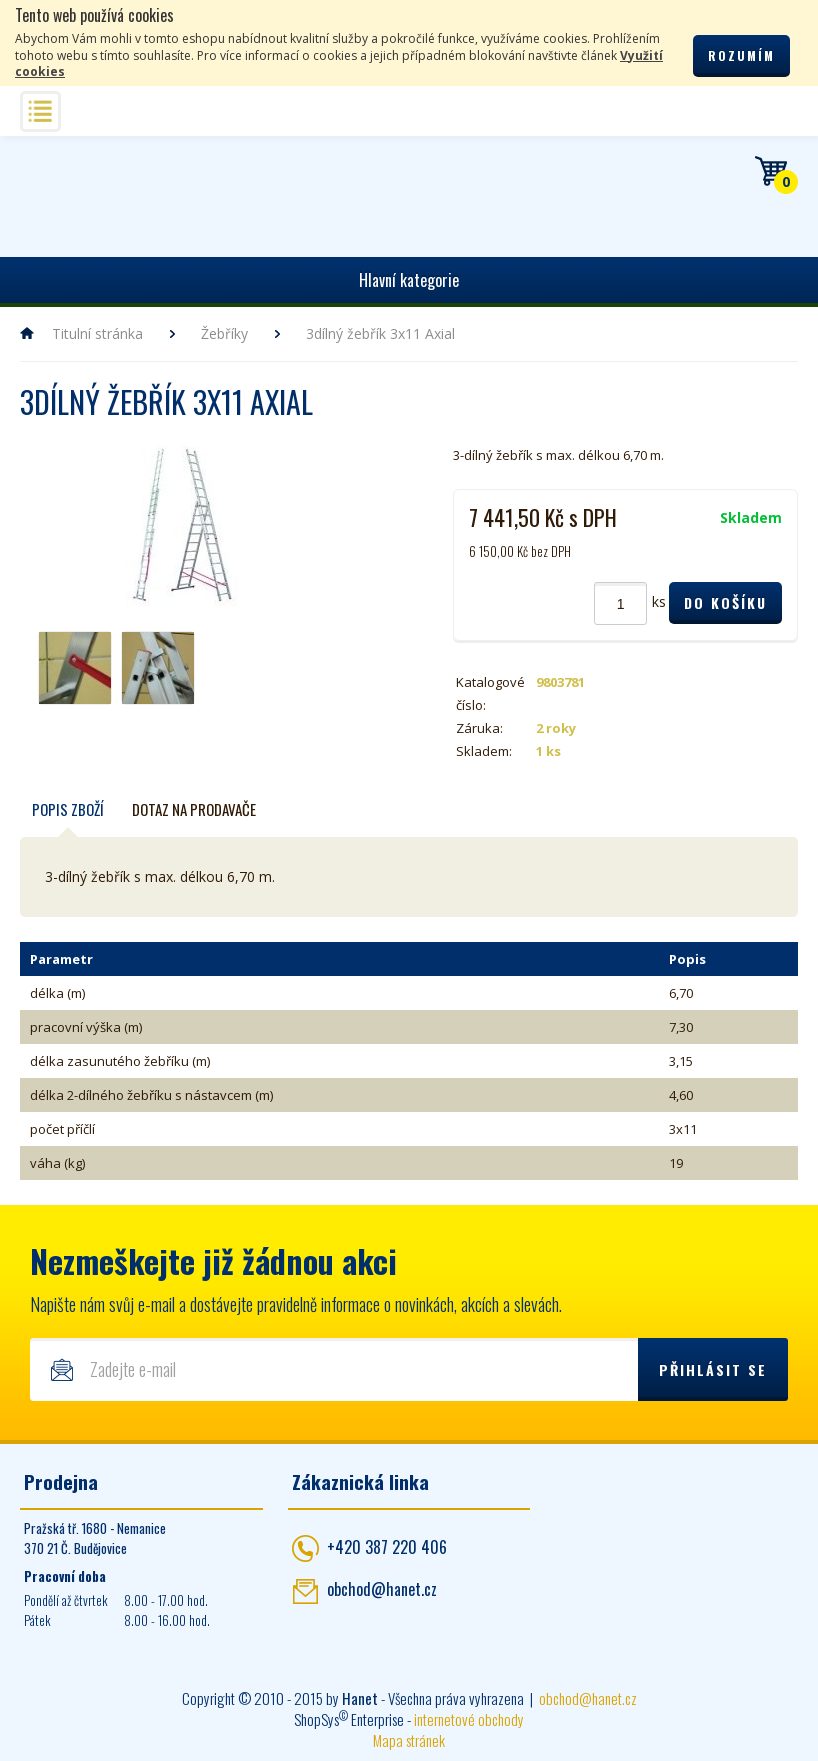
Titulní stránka (97, 333)
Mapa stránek (409, 1740)
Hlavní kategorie (409, 280)
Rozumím (741, 55)
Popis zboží (68, 809)
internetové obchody (469, 1719)
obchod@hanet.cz (382, 1589)
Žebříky (224, 333)
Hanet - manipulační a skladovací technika (80, 193)
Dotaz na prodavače (194, 809)
